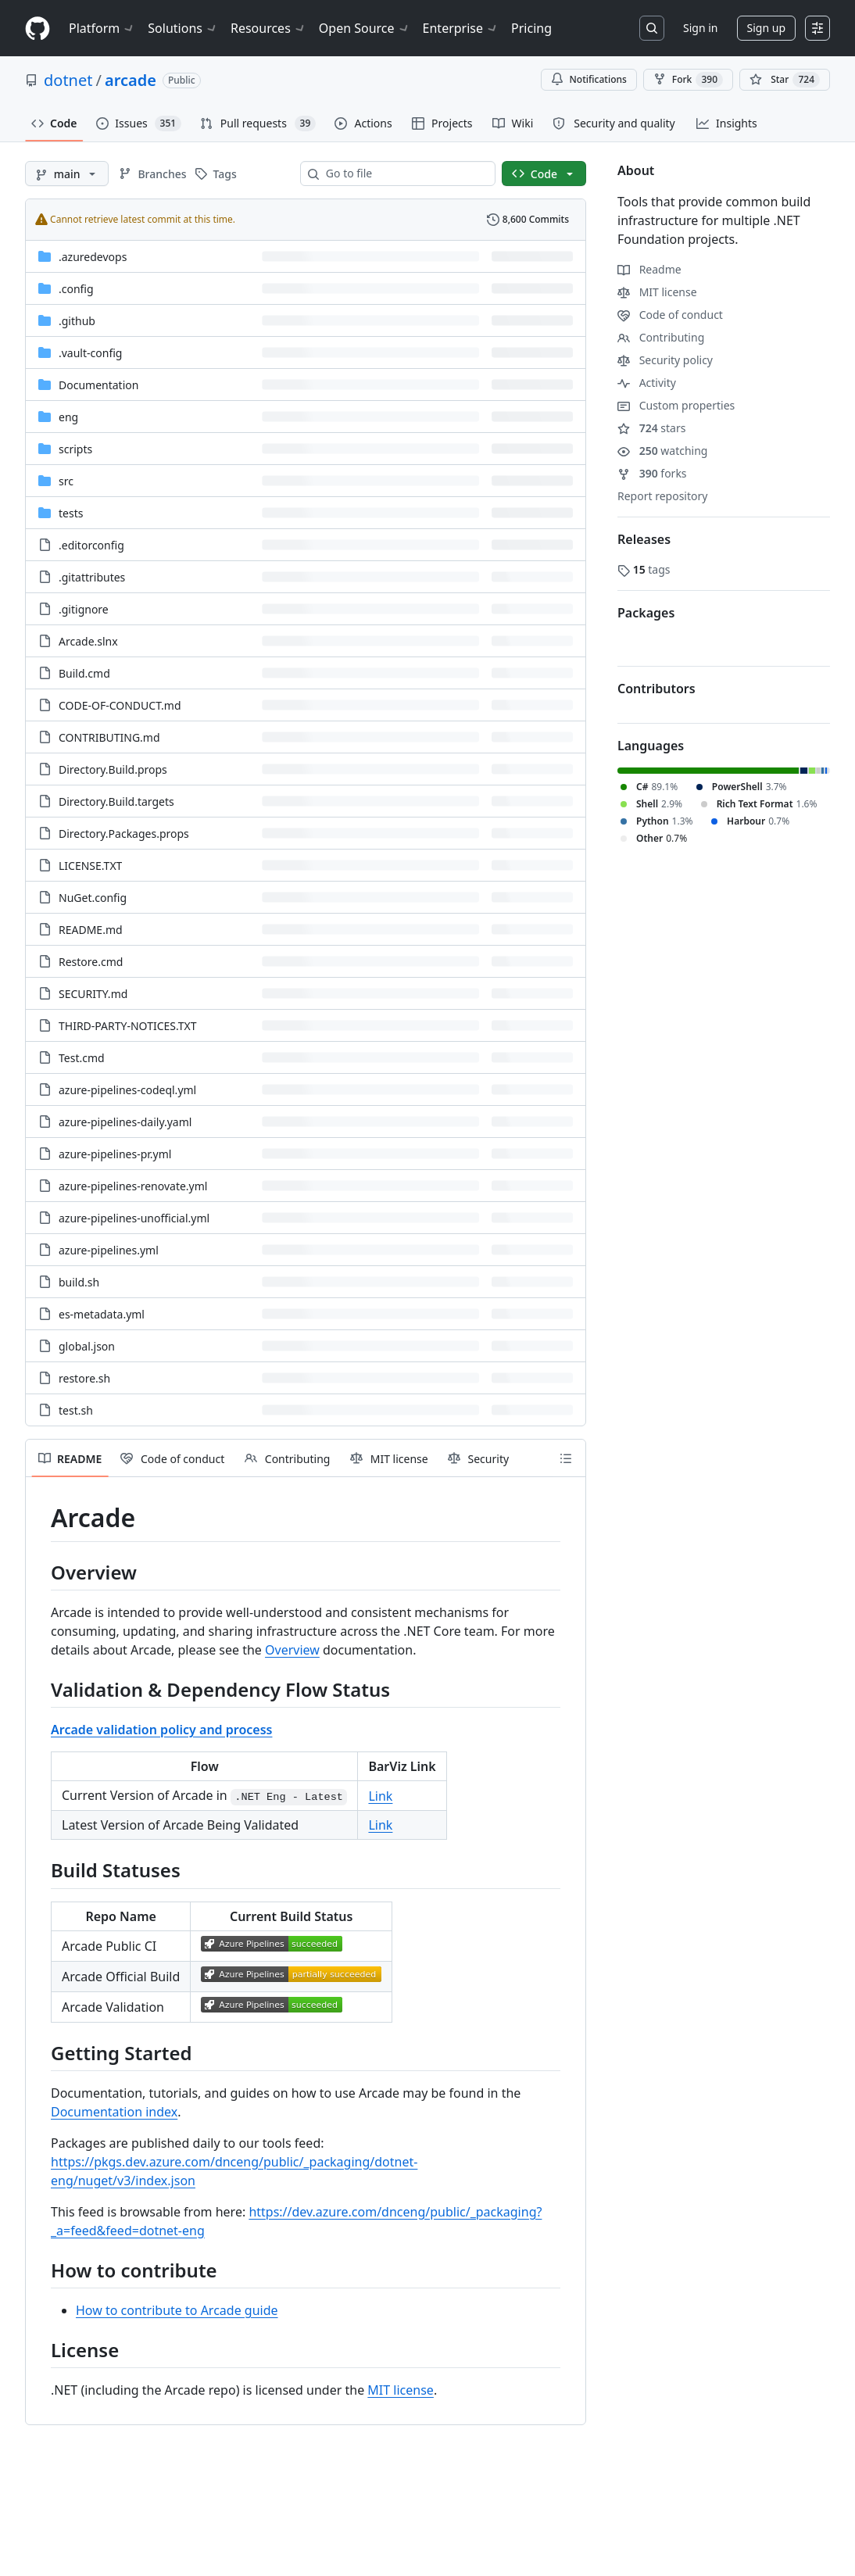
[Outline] (566, 1458)
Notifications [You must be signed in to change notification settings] (589, 79)
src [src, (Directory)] (66, 481)
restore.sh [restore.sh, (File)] (84, 1378)
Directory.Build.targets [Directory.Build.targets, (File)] (116, 801)
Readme (649, 269)
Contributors (656, 688)
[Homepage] (37, 28)
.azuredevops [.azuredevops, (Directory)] (93, 256)
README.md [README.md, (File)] (91, 929)
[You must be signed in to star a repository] (784, 80)
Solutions (183, 28)
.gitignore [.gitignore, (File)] (84, 609)
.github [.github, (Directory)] (77, 320)
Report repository (662, 495)
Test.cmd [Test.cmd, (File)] (82, 1057)
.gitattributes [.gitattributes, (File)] (92, 577)
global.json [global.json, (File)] (87, 1346)
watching (662, 450)
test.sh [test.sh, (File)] (76, 1410)
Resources (268, 28)
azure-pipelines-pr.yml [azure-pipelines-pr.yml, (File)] (115, 1154)
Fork (688, 80)
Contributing (660, 337)
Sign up (766, 27)
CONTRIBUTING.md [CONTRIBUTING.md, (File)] (109, 737)
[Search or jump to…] (652, 28)
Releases (644, 539)
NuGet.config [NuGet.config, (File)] (93, 897)
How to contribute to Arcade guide (177, 2310)
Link (380, 1796)
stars (651, 427)
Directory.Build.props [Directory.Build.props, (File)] (113, 769)
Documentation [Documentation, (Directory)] (98, 384)
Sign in (700, 27)
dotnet (68, 80)
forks (652, 473)
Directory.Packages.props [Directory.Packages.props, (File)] (124, 833)
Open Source (364, 28)
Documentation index (114, 2111)
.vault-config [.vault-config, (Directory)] (90, 352)
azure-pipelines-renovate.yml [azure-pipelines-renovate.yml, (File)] (133, 1186)
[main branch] (67, 173)
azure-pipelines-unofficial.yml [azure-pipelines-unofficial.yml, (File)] (134, 1218)
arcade (130, 80)
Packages (645, 612)
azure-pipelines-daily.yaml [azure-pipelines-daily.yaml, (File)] (125, 1121)
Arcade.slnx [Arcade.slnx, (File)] (88, 641)
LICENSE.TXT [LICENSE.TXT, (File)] (90, 865)
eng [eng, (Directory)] (68, 417)
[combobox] (404, 173)
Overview (292, 1649)
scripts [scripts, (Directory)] (75, 449)
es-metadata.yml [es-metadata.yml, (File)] (102, 1314)
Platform (102, 28)
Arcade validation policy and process (161, 1729)
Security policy (665, 359)
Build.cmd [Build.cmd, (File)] (84, 673)
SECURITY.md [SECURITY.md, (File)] (93, 993)
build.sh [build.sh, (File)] (79, 1282)
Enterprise (461, 28)
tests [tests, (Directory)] (71, 513)
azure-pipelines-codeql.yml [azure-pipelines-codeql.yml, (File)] (127, 1089)
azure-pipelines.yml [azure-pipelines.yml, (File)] (109, 1250)
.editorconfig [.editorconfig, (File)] (91, 545)
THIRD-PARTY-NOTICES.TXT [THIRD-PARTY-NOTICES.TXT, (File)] (128, 1025)
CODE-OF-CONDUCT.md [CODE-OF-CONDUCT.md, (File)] (120, 705)
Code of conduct (670, 314)
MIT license (400, 2390)
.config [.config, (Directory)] (76, 288)
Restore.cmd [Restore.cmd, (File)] (91, 961)
